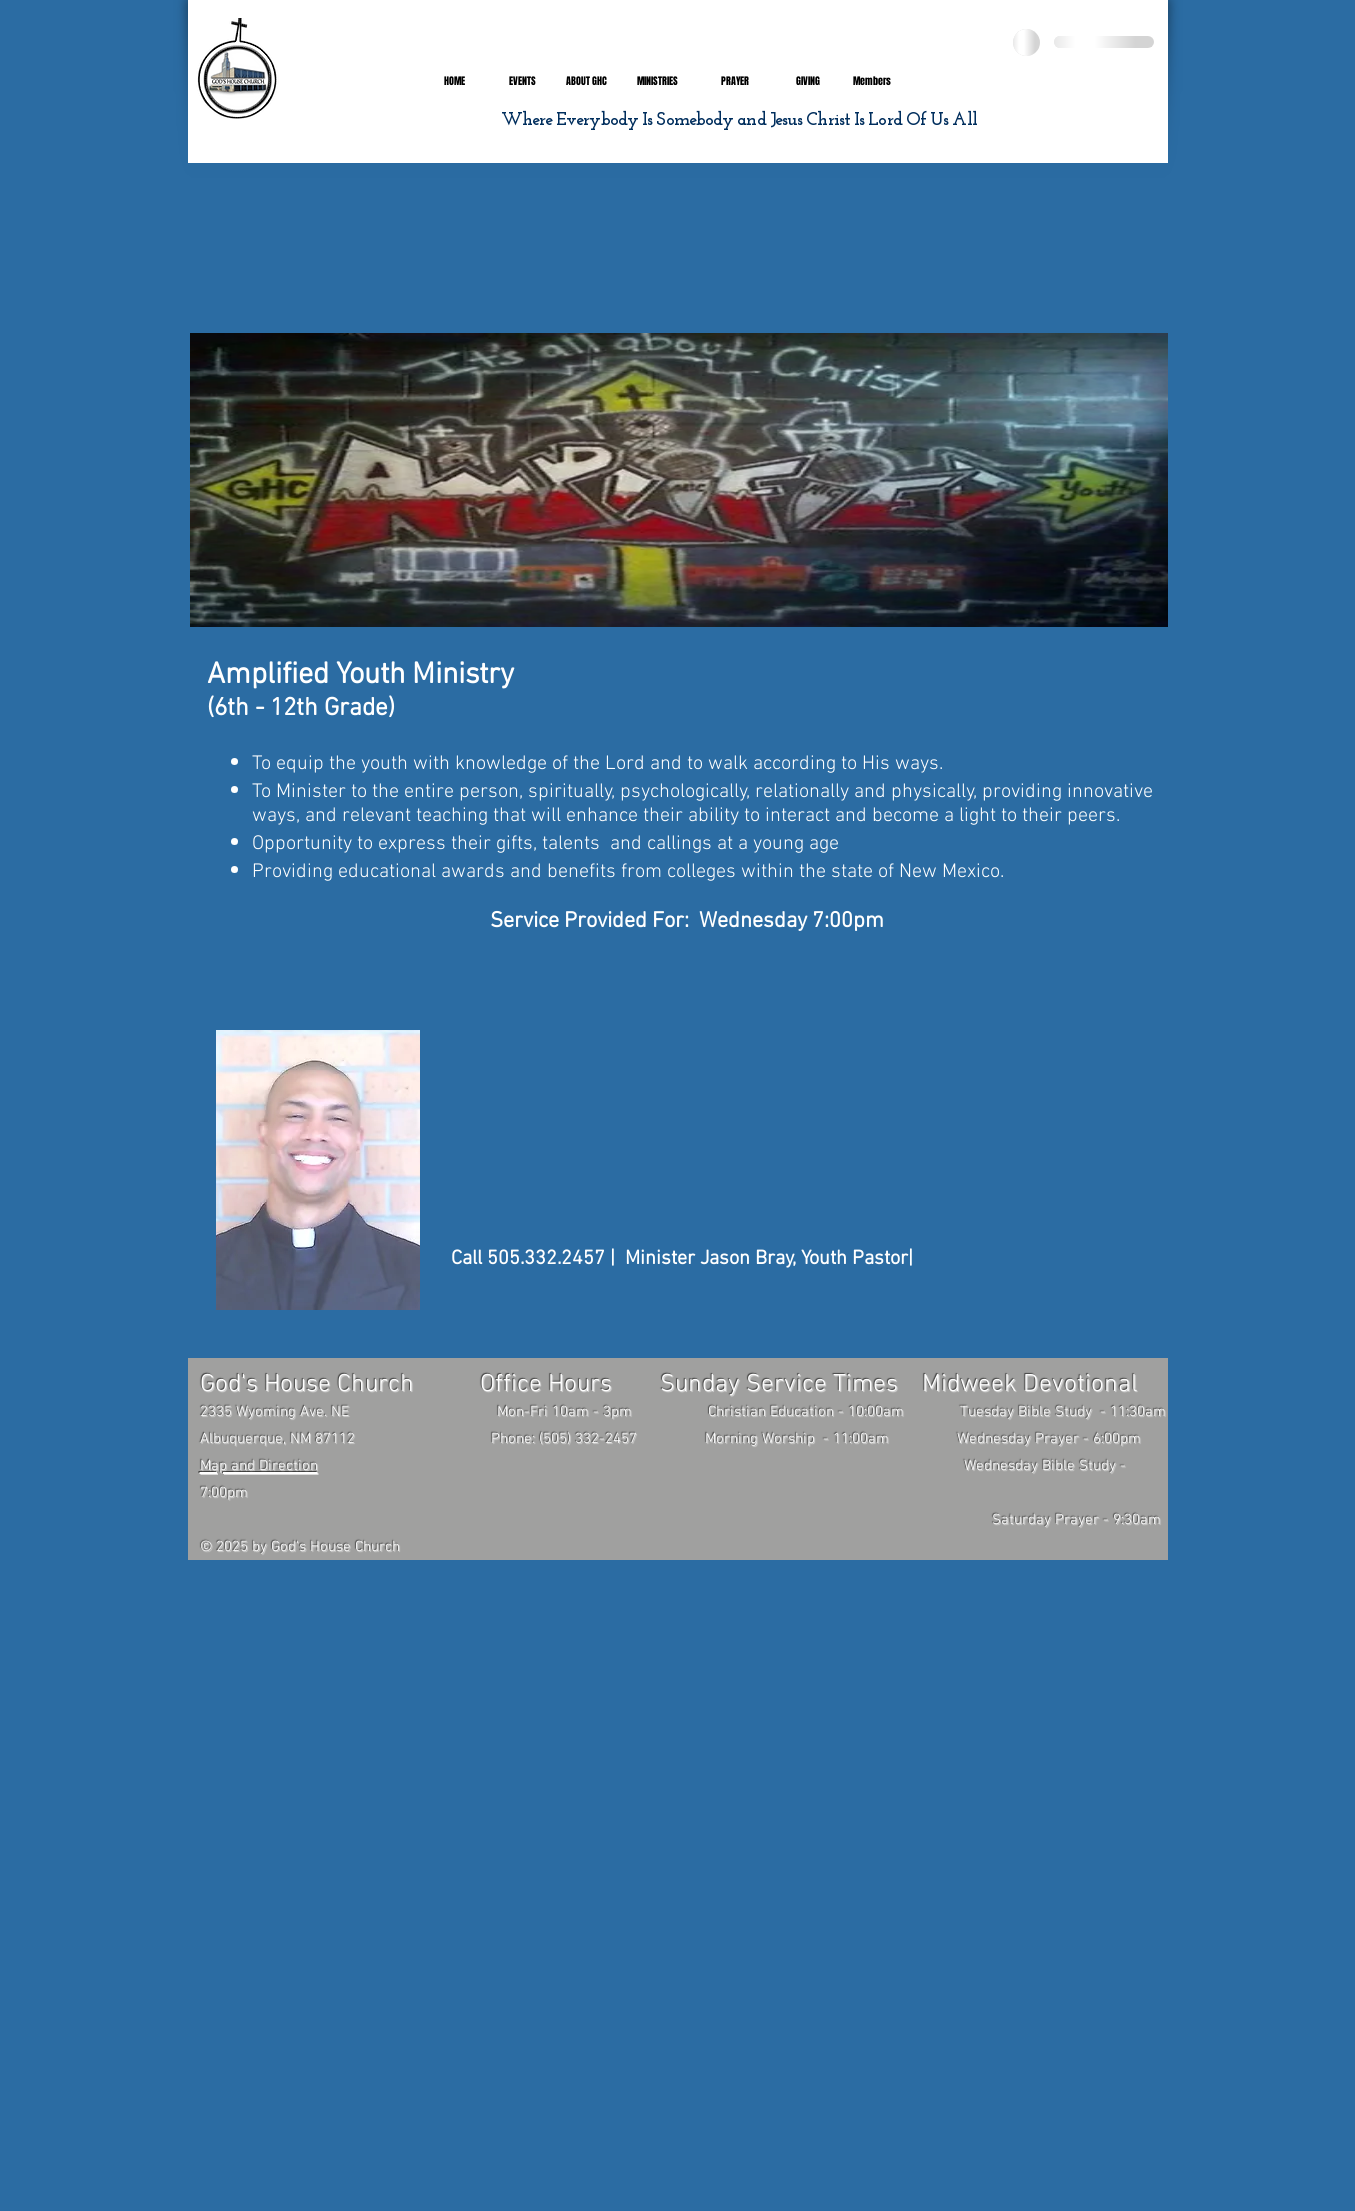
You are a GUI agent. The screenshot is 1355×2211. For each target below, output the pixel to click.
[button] (586, 81)
